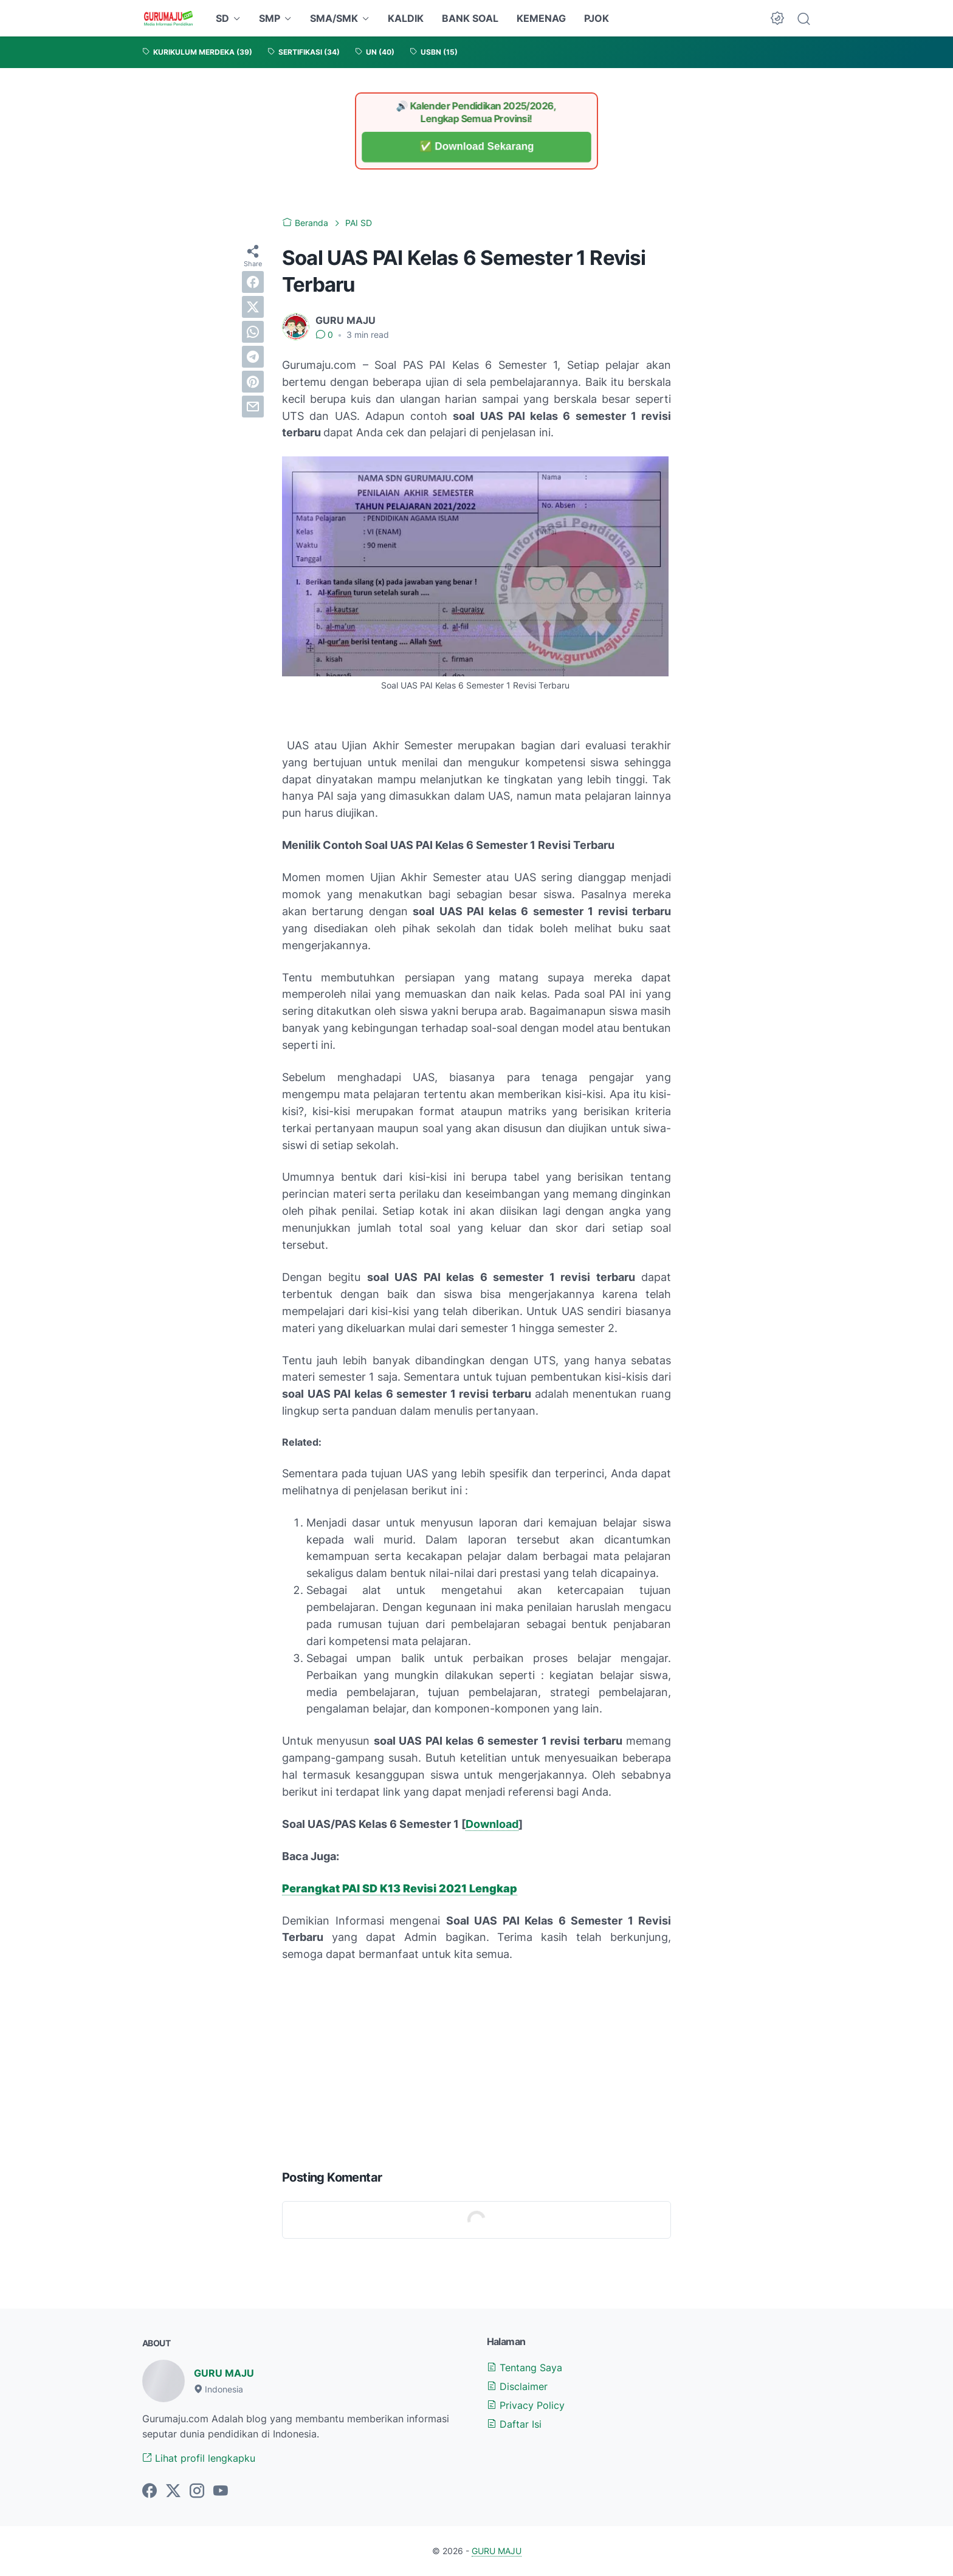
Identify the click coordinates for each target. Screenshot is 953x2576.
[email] (253, 406)
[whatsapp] (253, 332)
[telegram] (253, 357)
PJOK (596, 18)
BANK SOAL (470, 18)
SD (222, 18)
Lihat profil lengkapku (198, 2458)
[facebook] (253, 282)
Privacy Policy (526, 2405)
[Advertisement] (476, 2063)
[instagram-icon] (197, 2491)
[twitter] (253, 307)
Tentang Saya (524, 2367)
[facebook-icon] (149, 2491)
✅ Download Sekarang (476, 147)
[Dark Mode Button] (777, 18)
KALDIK (406, 18)
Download (492, 1824)
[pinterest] (253, 382)
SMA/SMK (334, 18)
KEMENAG (541, 18)
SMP (269, 18)
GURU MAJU (224, 2373)
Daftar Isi (514, 2424)
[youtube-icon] (220, 2491)
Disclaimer (517, 2386)
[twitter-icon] (173, 2491)
